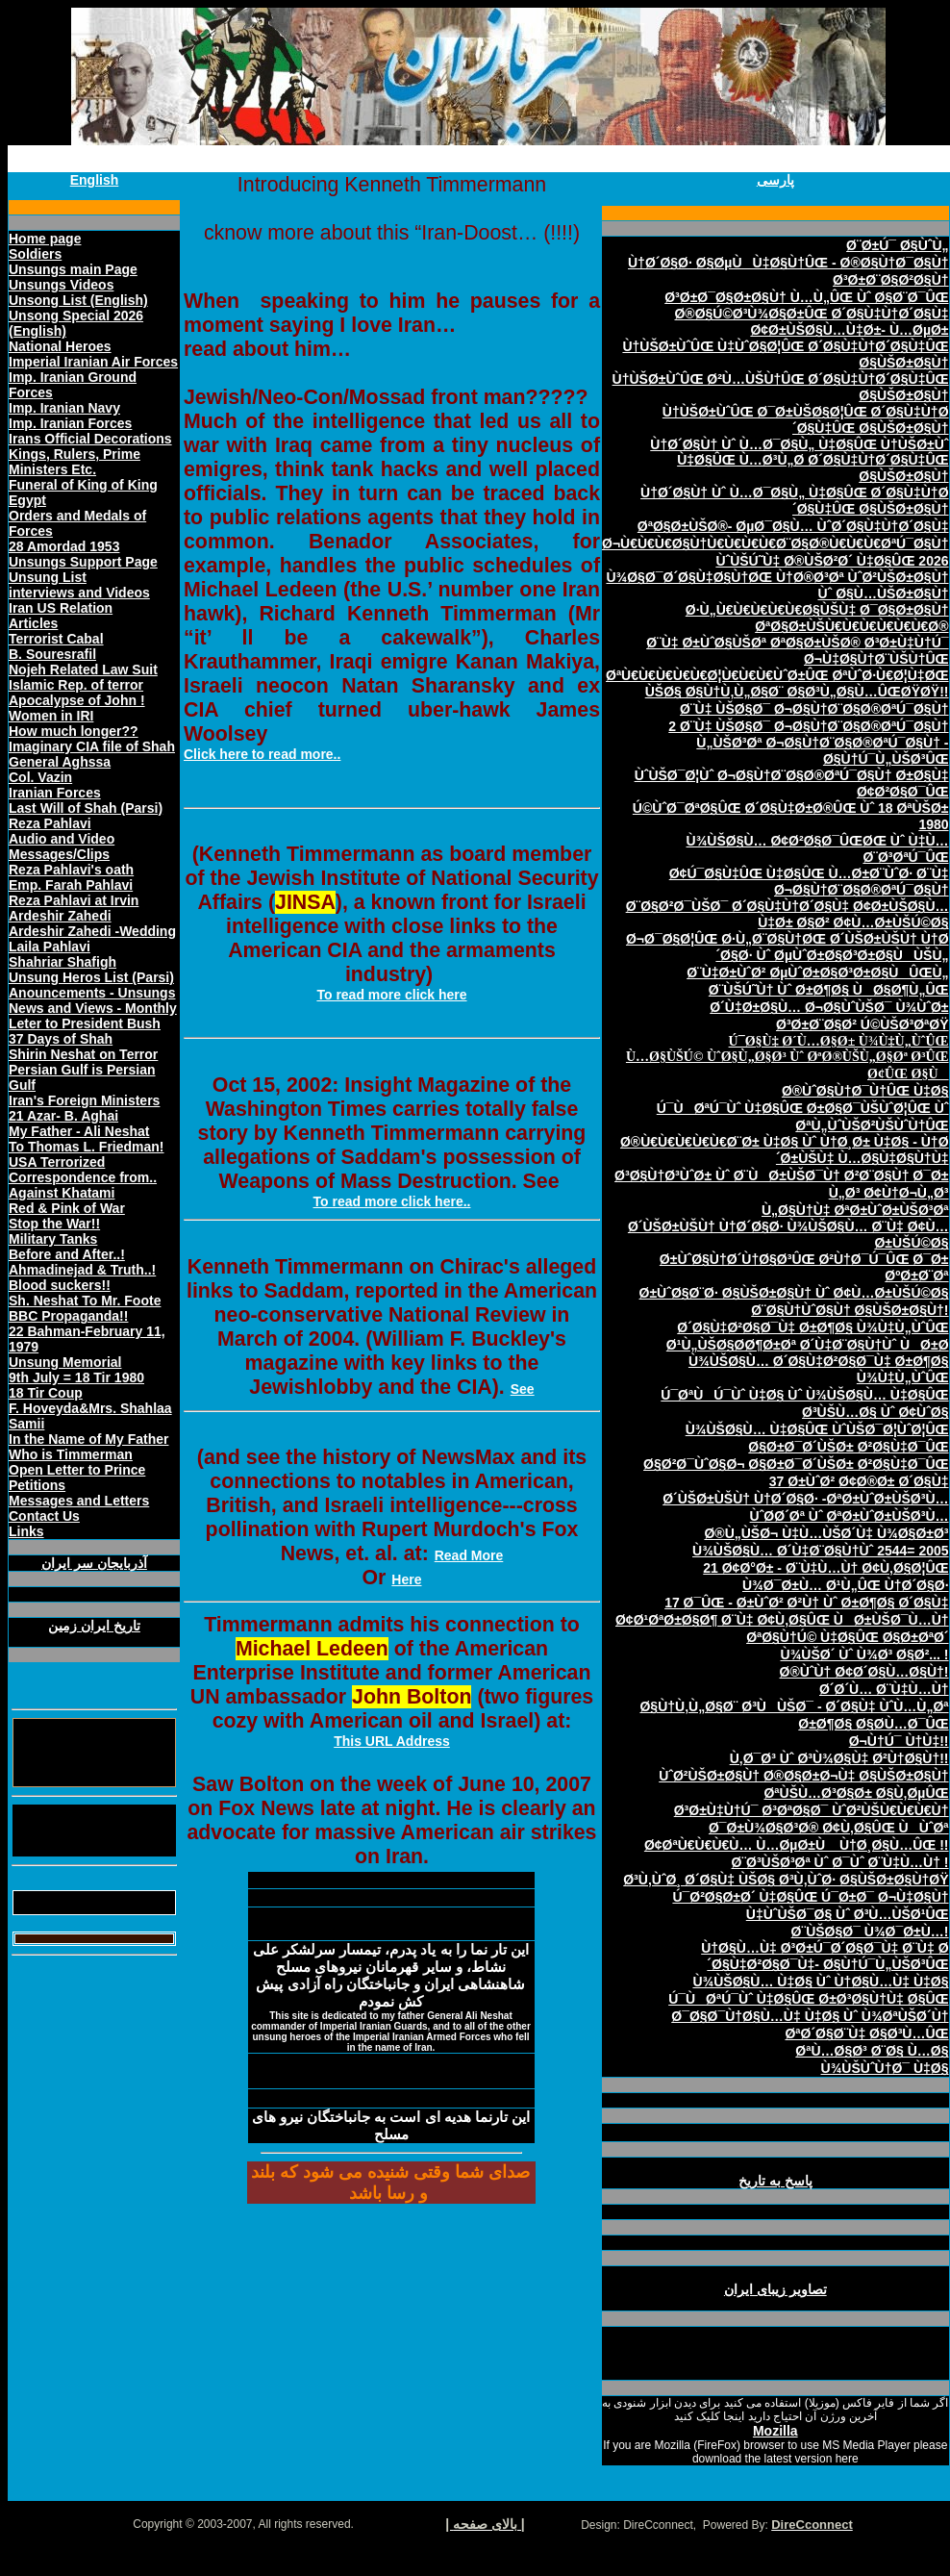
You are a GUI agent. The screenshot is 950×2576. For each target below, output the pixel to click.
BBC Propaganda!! (68, 1316)
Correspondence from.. (83, 1177)
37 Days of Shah (60, 1039)
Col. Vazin (40, 777)
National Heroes (60, 346)
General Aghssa (60, 762)
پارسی (775, 180)
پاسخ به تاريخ (775, 2180)
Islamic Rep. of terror (76, 685)
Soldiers (35, 254)
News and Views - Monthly (93, 1008)
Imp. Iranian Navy (64, 408)
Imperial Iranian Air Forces (93, 361)
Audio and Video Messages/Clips (61, 846)
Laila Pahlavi (49, 946)
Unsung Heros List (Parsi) (91, 977)
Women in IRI (51, 715)
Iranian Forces (55, 792)
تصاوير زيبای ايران (775, 2289)
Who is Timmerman (71, 1454)
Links (26, 1531)
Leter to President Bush (85, 1023)
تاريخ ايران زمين (94, 1625)
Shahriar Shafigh (62, 962)
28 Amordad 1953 (64, 546)
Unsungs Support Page (83, 561)
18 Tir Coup (46, 1393)
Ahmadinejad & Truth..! (82, 1269)
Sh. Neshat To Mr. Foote (85, 1300)
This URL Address (392, 1741)
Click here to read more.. (262, 754)
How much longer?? (73, 731)
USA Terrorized (57, 1162)
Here (406, 1579)
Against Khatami (61, 1192)
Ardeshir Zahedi (60, 915)
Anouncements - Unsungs (92, 992)
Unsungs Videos (61, 284)
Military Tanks (53, 1239)
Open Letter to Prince (77, 1469)
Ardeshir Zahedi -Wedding (92, 931)
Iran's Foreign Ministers (84, 1100)
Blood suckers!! (60, 1285)
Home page (45, 238)
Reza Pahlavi (50, 823)
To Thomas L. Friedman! (86, 1146)
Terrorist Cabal (56, 638)
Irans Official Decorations (90, 438)
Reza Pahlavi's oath (71, 869)
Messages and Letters (79, 1500)
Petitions (37, 1485)
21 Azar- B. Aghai (63, 1116)
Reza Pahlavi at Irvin (73, 900)
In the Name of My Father (88, 1439)
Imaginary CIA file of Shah (92, 746)
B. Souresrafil (52, 654)
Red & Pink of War (67, 1208)
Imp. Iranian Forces (70, 423)
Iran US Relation (60, 608)
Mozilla (775, 2430)
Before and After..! (67, 1254)
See (523, 1389)
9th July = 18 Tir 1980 (76, 1377)
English (94, 180)
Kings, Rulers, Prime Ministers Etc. (74, 461)
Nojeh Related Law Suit (83, 669)
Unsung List (48, 577)
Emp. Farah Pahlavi (71, 885)
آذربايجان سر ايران (94, 1563)
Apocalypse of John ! (77, 700)
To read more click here (391, 994)
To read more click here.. (392, 1201)
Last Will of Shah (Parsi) (85, 808)
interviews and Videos (79, 592)
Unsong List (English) (78, 300)
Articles (33, 623)
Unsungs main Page (73, 269)
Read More (469, 1555)
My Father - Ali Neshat (79, 1131)
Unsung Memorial (65, 1362)
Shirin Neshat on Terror (83, 1054)
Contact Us (44, 1516)
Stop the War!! (54, 1223)
